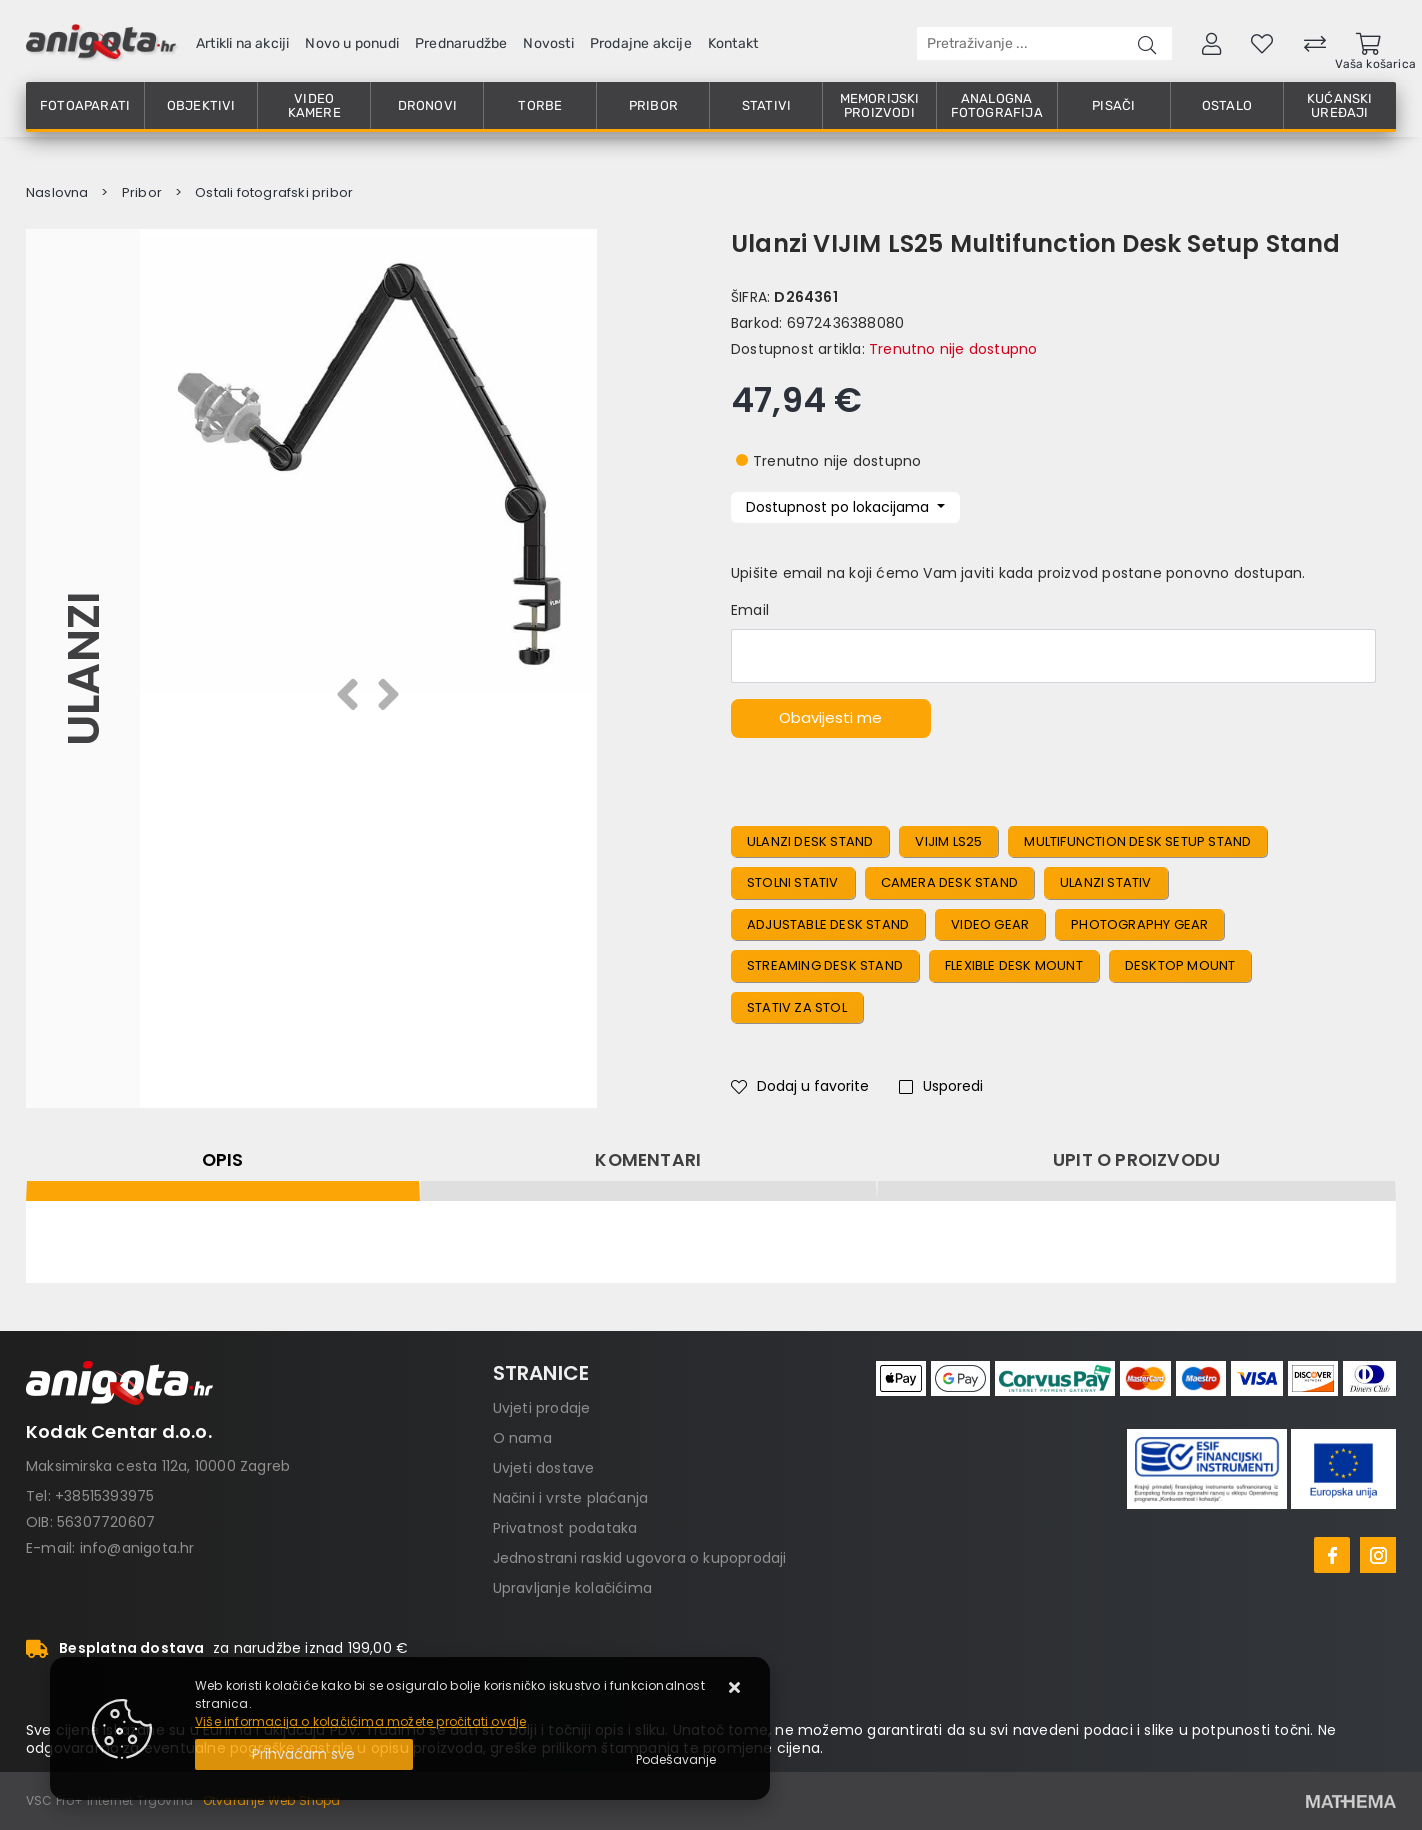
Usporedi (941, 1086)
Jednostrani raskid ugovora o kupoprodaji (640, 1558)
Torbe (540, 105)
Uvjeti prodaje (542, 1408)
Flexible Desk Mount (1014, 965)
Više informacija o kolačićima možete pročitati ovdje (360, 1721)
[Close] (304, 1754)
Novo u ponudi (352, 43)
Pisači (1113, 105)
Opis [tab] (223, 1160)
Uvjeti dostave (544, 1468)
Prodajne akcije (641, 43)
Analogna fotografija (997, 105)
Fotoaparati (85, 105)
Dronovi (427, 105)
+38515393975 (104, 1496)
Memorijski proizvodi (880, 105)
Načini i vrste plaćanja (571, 1498)
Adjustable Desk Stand (828, 924)
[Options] (676, 1760)
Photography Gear (1139, 924)
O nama (522, 1438)
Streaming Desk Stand (825, 965)
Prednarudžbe (461, 43)
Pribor (653, 105)
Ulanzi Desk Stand (810, 841)
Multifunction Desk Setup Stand (1137, 841)
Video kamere (314, 105)
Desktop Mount (1180, 965)
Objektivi (201, 105)
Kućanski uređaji (1340, 105)
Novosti (548, 43)
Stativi (766, 105)
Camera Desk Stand (949, 882)
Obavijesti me (830, 717)
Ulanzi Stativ (1106, 882)
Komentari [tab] (648, 1160)
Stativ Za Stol (797, 1007)
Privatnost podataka (565, 1528)
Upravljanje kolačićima (572, 1588)
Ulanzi (82, 668)
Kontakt (733, 43)
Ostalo (1227, 105)
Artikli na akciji (242, 43)
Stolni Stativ (793, 882)
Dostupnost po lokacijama (839, 507)
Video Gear (990, 924)
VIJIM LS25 (948, 841)
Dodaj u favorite (800, 1086)
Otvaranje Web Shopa (272, 1800)
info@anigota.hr (137, 1548)
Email (750, 610)
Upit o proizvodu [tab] (1136, 1160)
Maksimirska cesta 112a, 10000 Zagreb (158, 1466)
